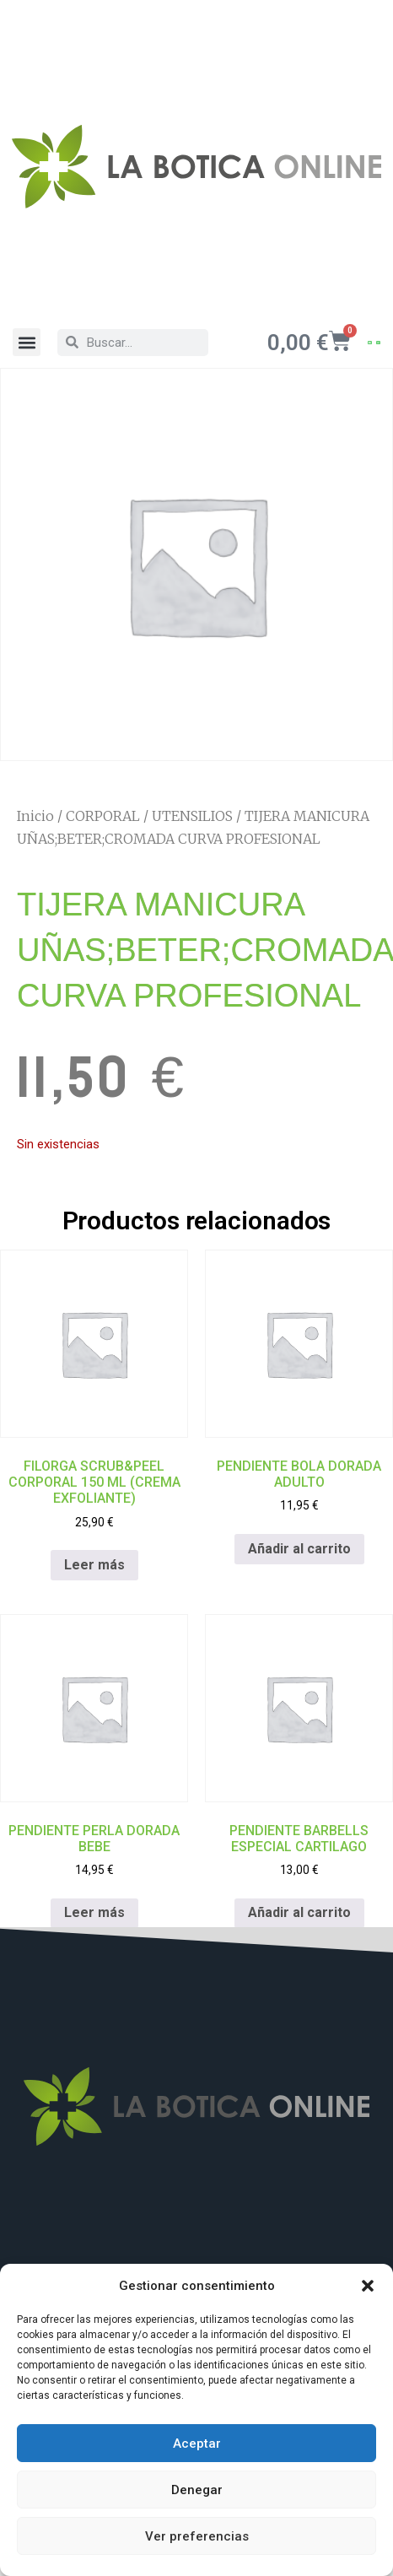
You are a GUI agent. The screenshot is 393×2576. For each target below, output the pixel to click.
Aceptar (197, 2443)
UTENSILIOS (192, 815)
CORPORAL (103, 815)
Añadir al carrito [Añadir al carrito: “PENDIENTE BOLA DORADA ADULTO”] (299, 1549)
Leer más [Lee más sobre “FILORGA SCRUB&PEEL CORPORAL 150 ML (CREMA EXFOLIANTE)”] (94, 1565)
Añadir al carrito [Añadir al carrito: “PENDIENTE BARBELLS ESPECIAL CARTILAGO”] (299, 1912)
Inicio (35, 815)
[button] (367, 2285)
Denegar (197, 2490)
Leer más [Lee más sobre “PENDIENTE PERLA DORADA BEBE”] (94, 1912)
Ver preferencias (197, 2536)
